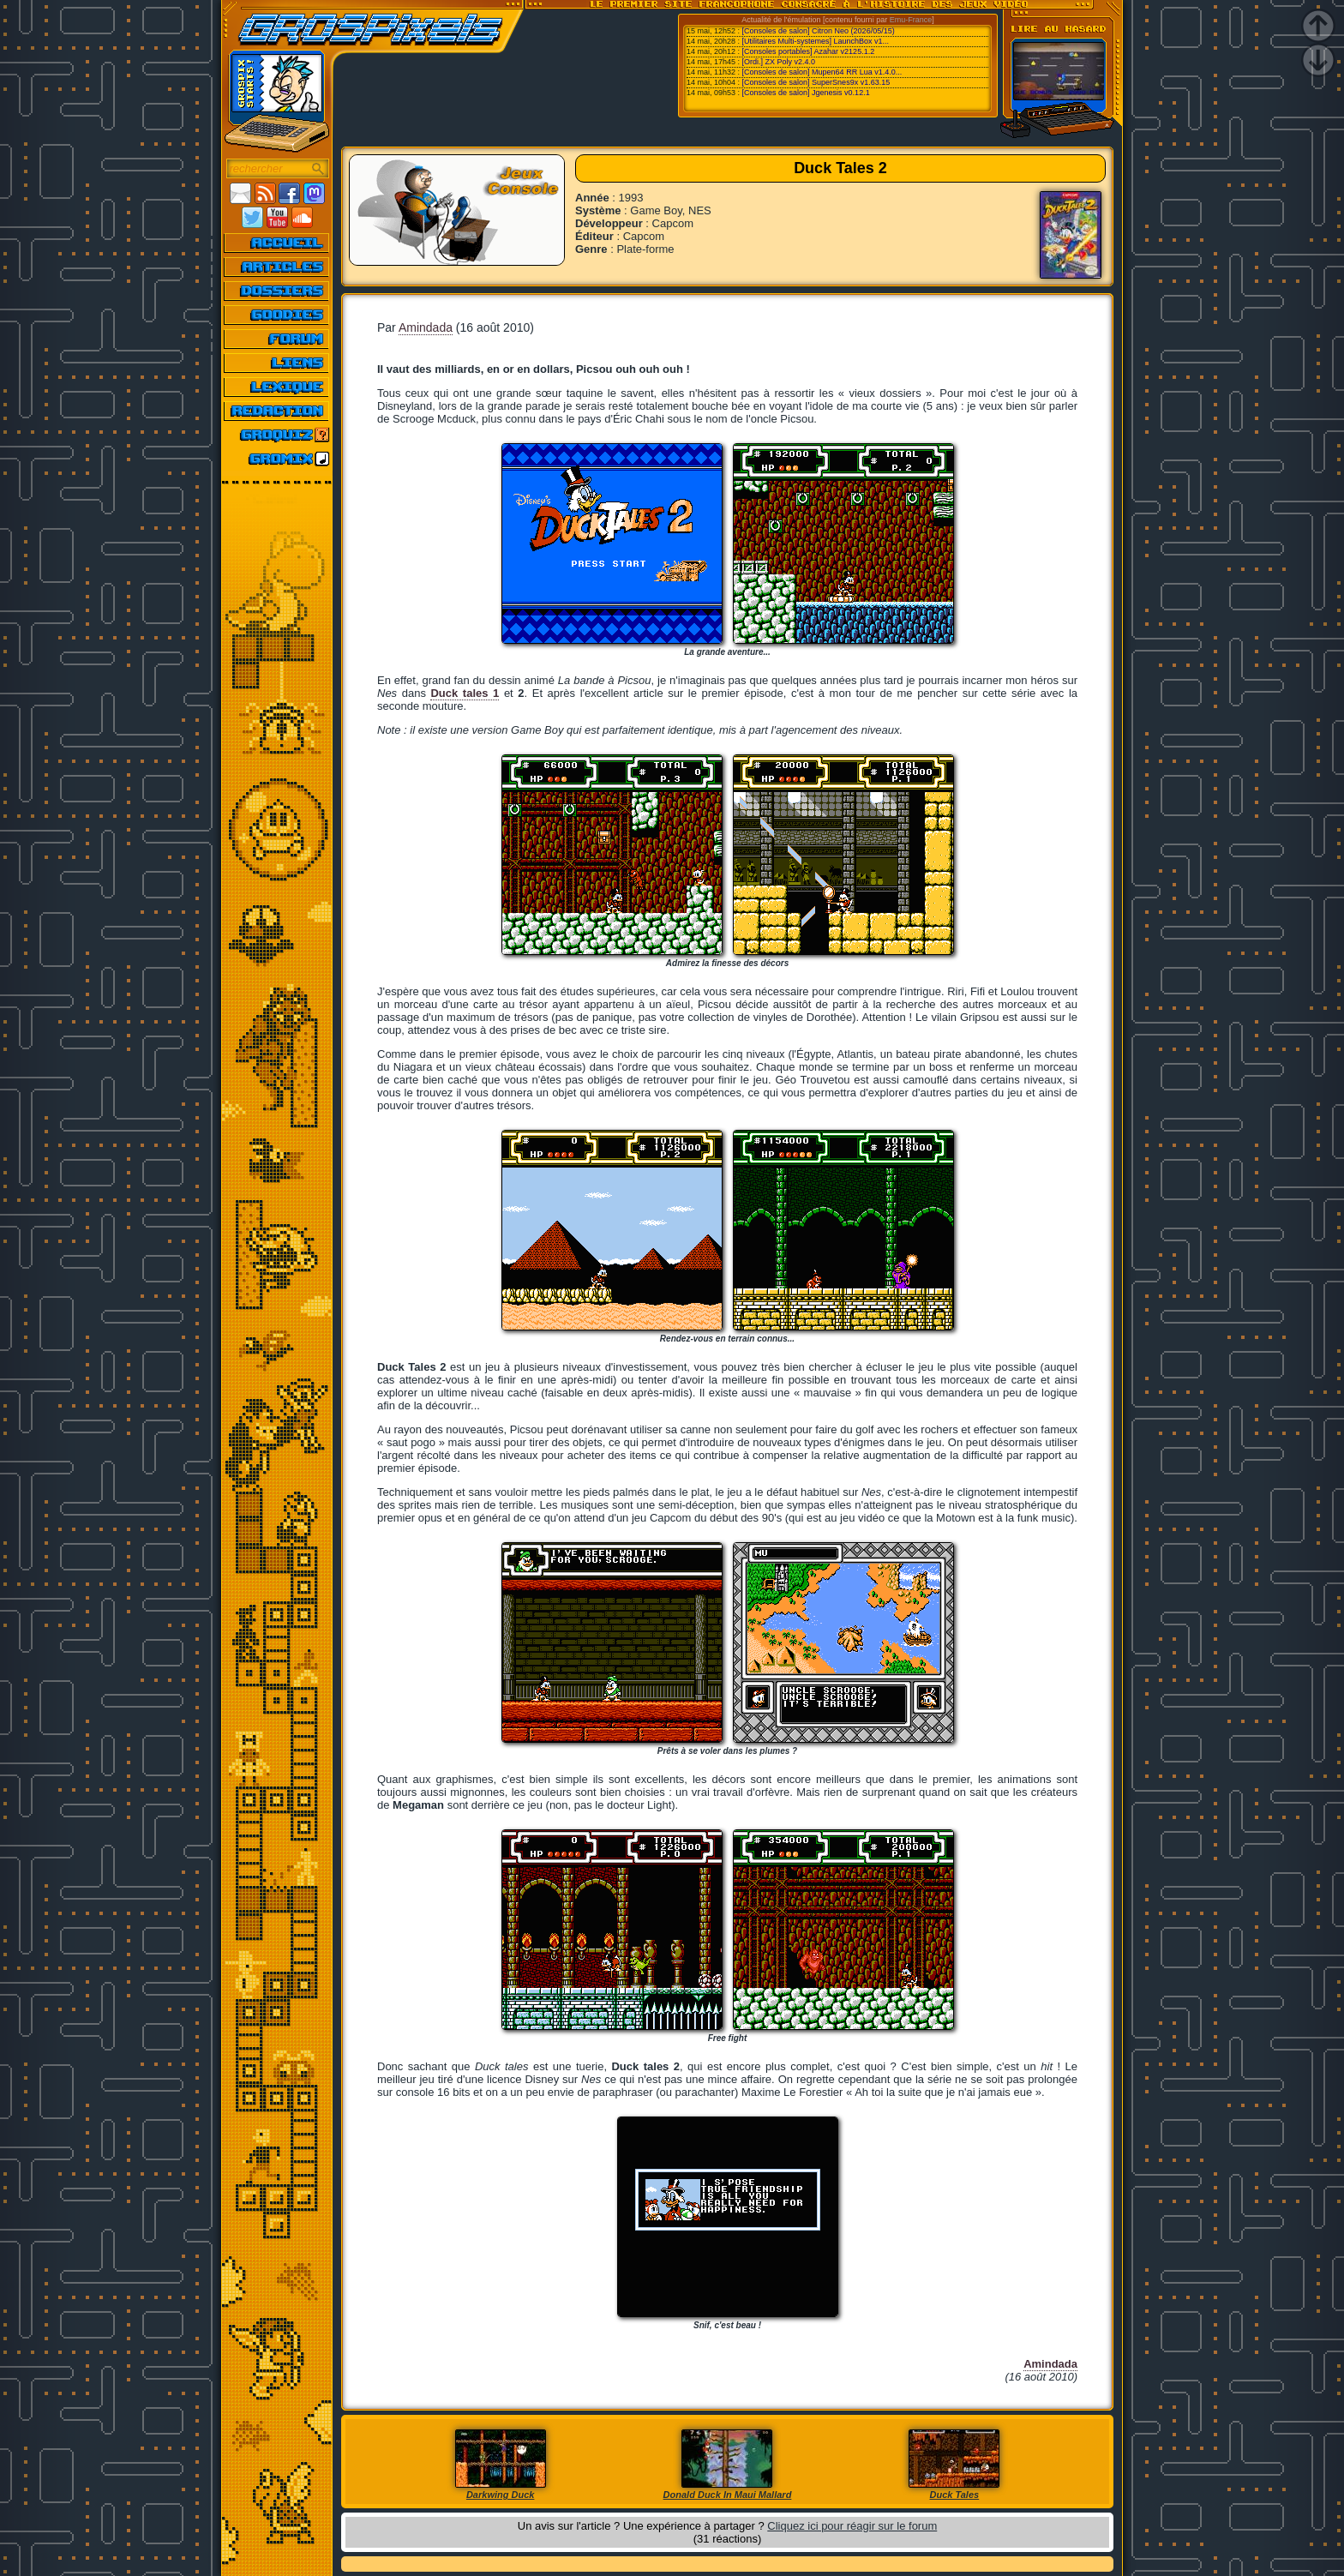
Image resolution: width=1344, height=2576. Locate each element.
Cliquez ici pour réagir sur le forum (852, 2525)
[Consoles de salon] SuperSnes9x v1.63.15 (816, 82)
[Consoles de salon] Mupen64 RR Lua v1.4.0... (822, 72)
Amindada (426, 327)
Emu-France (911, 19)
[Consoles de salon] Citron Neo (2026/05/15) (818, 31)
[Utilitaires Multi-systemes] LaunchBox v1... (816, 41)
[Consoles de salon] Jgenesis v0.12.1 (806, 92)
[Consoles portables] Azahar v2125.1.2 (808, 51)
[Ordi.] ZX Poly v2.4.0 (779, 61)
